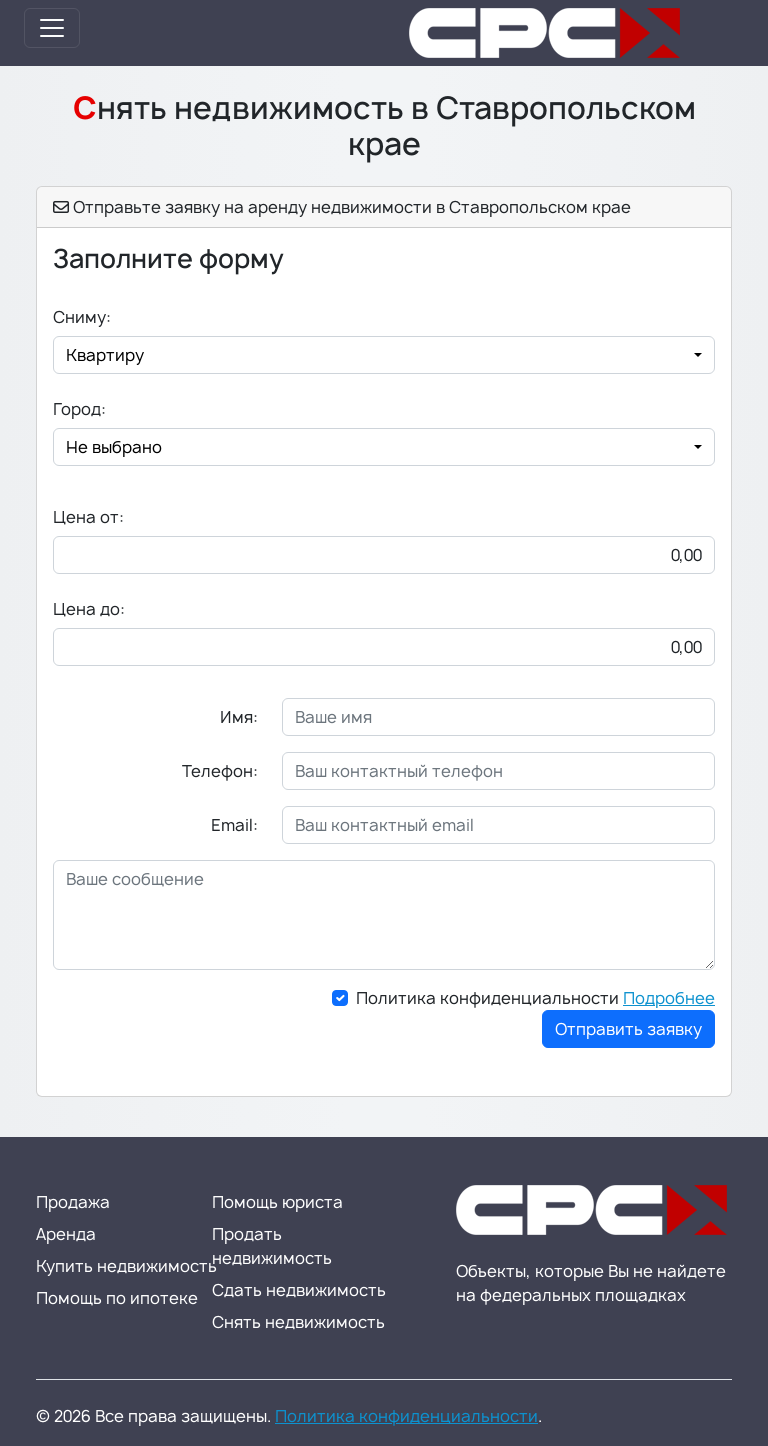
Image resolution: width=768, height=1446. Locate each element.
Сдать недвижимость (299, 1290)
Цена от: (88, 517)
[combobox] (384, 355)
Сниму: (82, 317)
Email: (234, 825)
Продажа (73, 1202)
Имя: (239, 717)
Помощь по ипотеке (117, 1298)
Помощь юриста (277, 1202)
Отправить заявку (628, 1029)
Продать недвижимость (272, 1246)
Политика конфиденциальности (535, 998)
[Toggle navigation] (52, 28)
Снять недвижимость (298, 1322)
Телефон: (220, 771)
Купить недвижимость (126, 1266)
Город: (79, 409)
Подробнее (669, 998)
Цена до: (89, 609)
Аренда (66, 1234)
